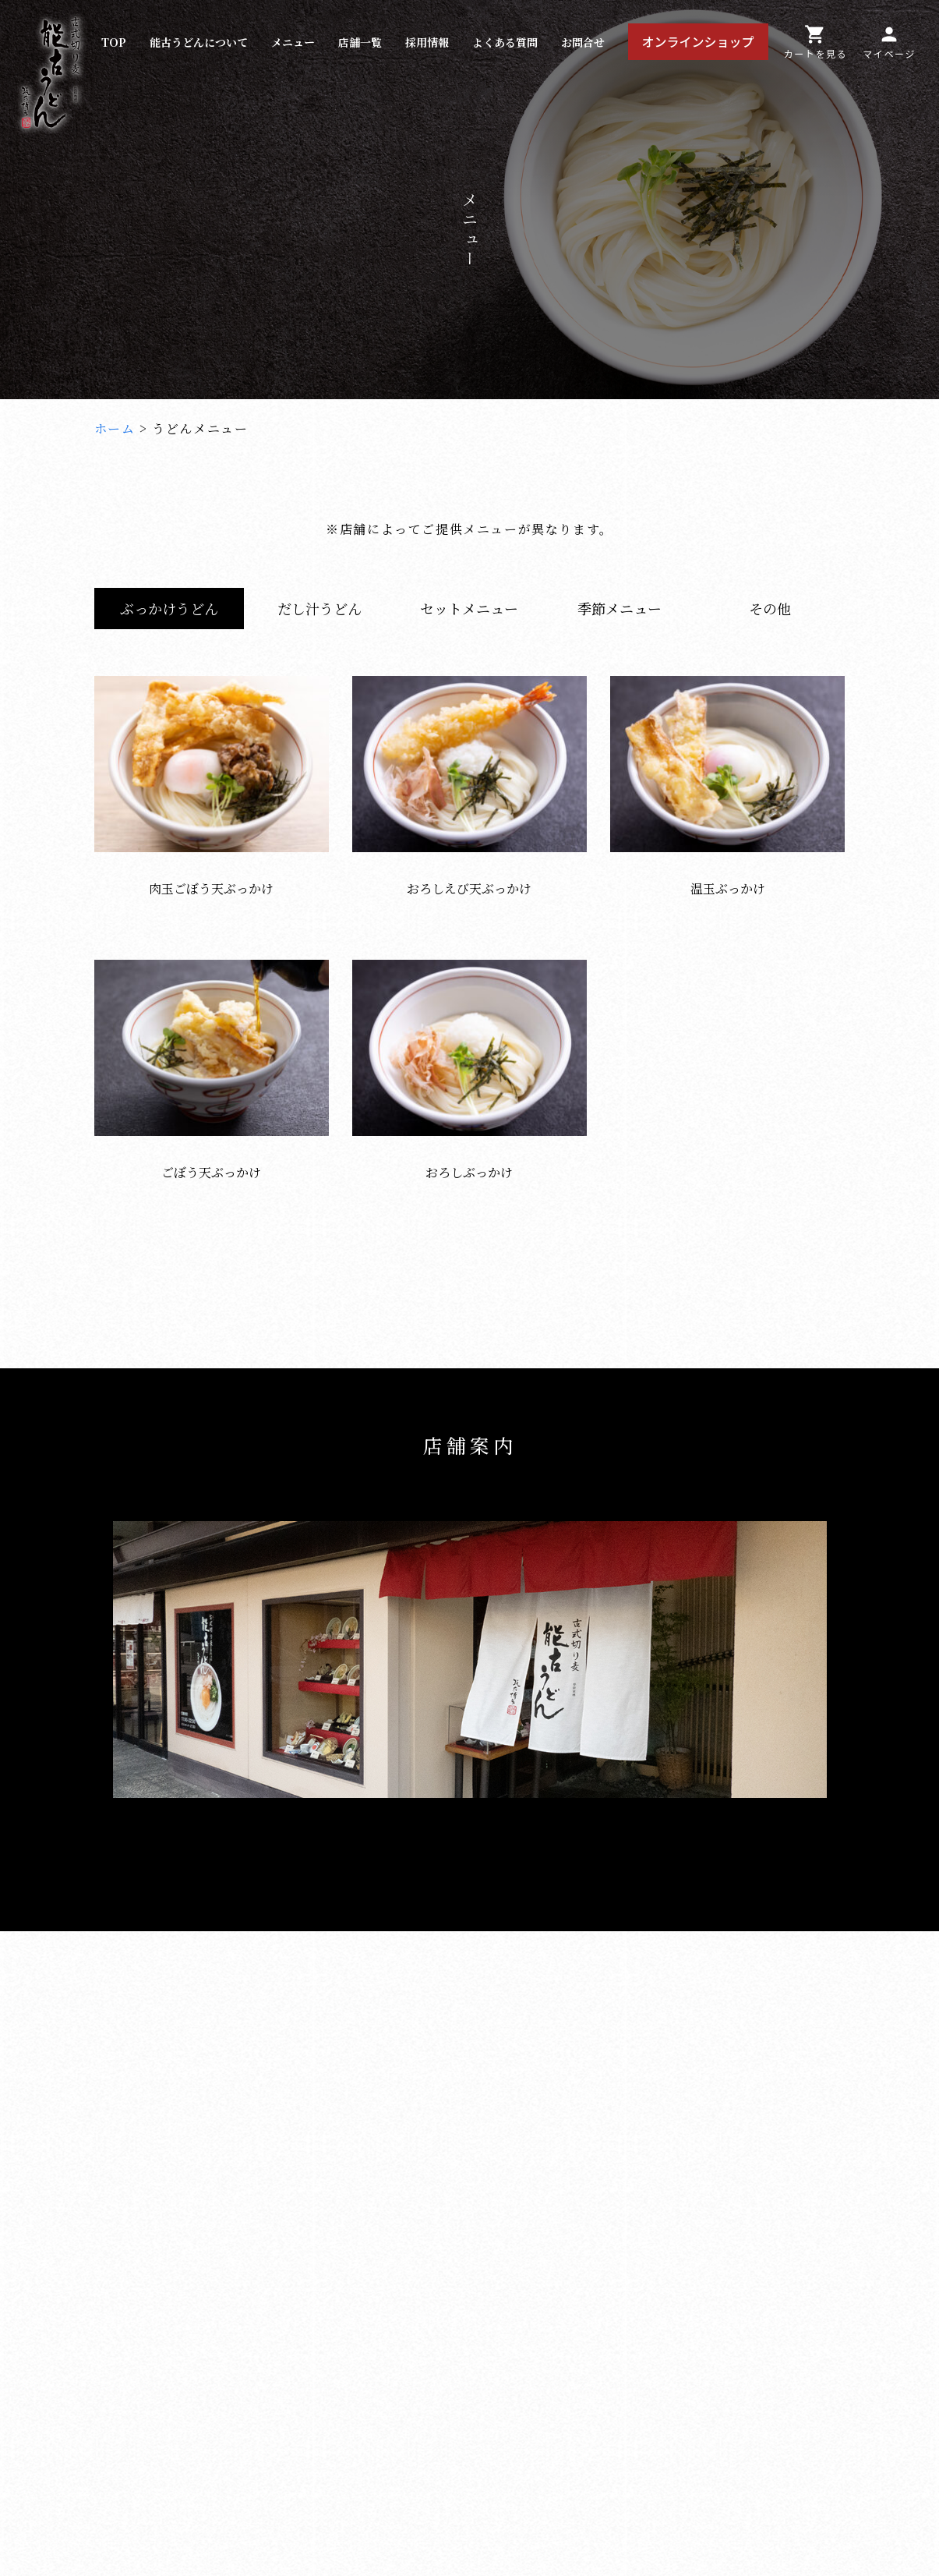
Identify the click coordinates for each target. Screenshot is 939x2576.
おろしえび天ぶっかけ (469, 879)
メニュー (293, 42)
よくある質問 (505, 42)
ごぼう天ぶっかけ (211, 1163)
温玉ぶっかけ (727, 879)
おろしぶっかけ (469, 1163)
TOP (113, 42)
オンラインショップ (698, 41)
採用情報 (427, 42)
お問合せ (583, 42)
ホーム (115, 428)
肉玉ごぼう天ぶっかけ (211, 879)
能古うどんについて (199, 42)
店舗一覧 (360, 42)
